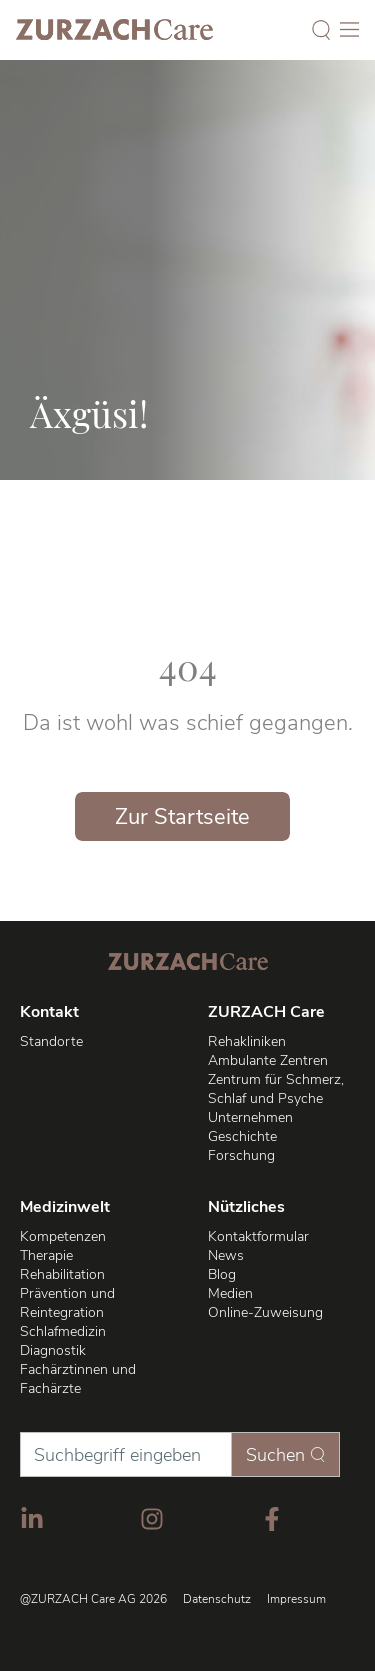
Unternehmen (250, 1117)
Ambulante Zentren (268, 1060)
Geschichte (242, 1136)
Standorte (51, 1041)
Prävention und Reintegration (67, 1303)
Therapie (46, 1255)
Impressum (296, 1599)
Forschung (241, 1155)
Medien (230, 1293)
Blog (222, 1274)
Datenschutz (217, 1599)
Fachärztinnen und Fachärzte (78, 1379)
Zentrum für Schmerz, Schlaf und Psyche (276, 1089)
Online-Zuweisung (265, 1312)
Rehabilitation (62, 1274)
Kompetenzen (63, 1236)
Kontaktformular (258, 1236)
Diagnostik (53, 1350)
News (226, 1255)
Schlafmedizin (63, 1331)
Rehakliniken (247, 1041)
